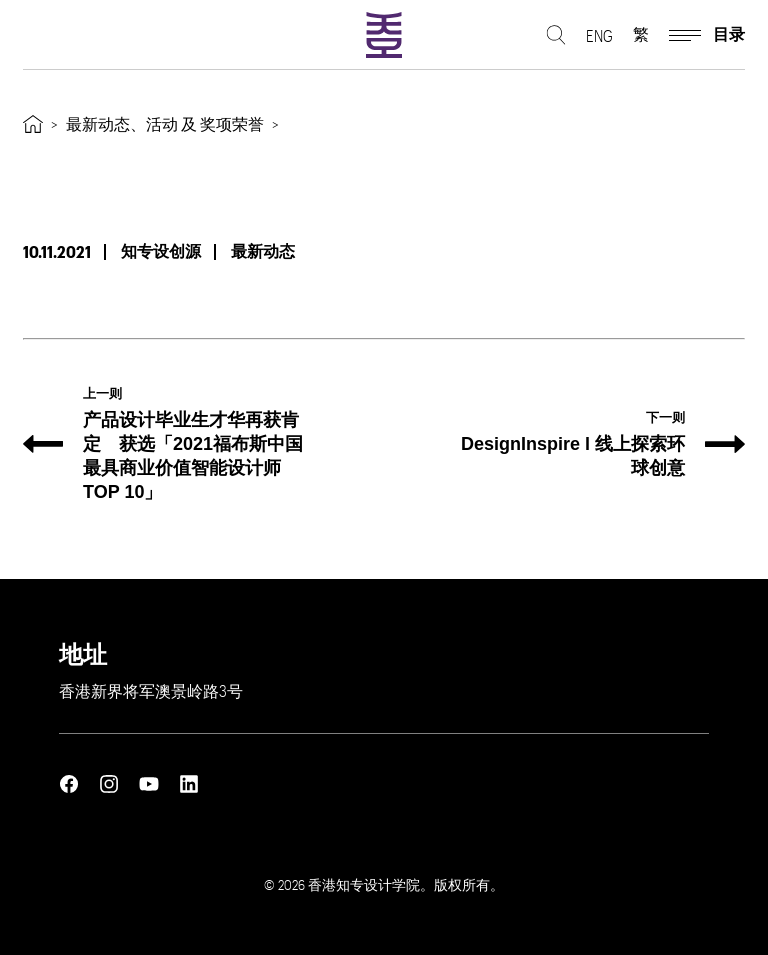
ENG (599, 35)
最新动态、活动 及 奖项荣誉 (165, 123)
